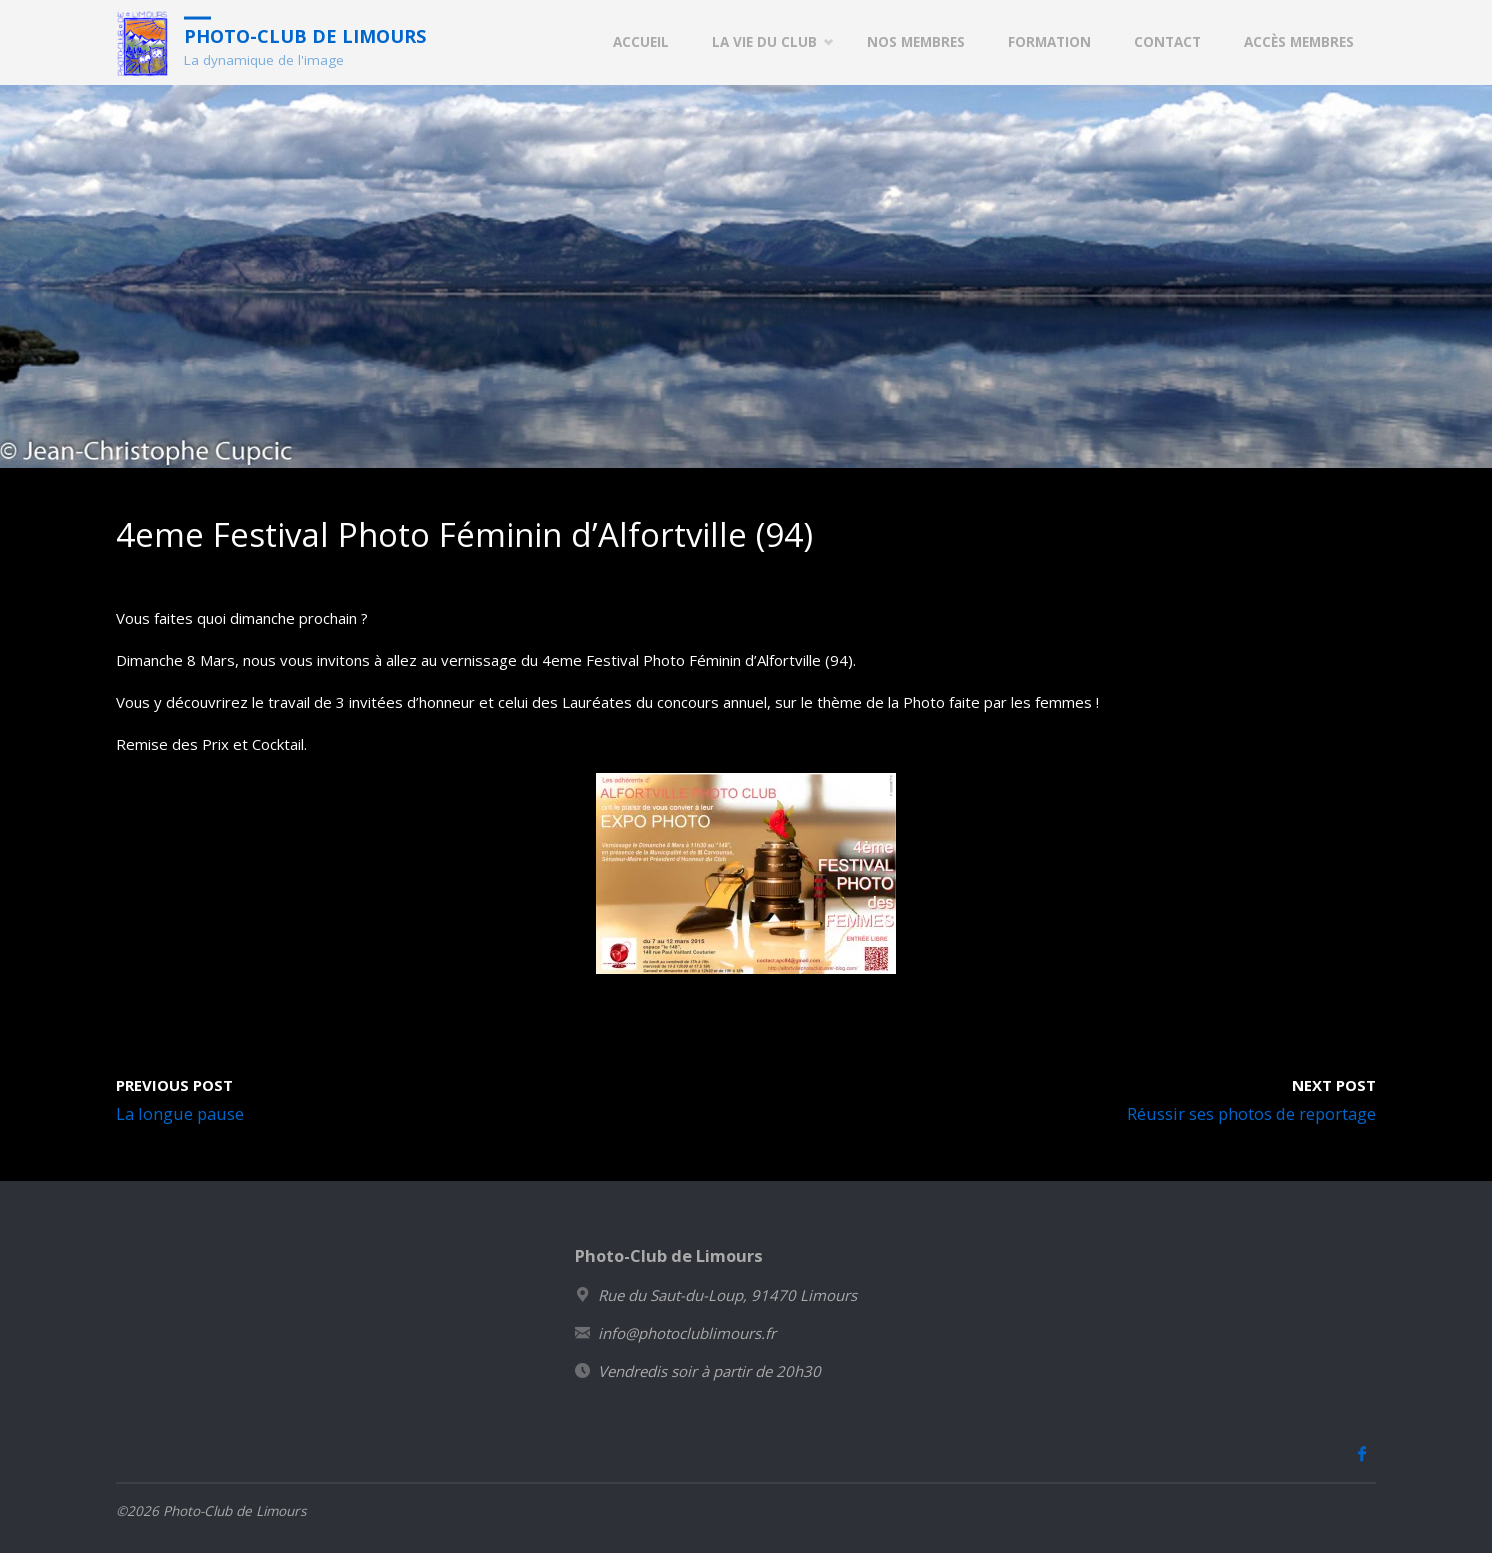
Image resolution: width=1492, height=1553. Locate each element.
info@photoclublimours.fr (687, 1333)
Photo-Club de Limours (305, 35)
